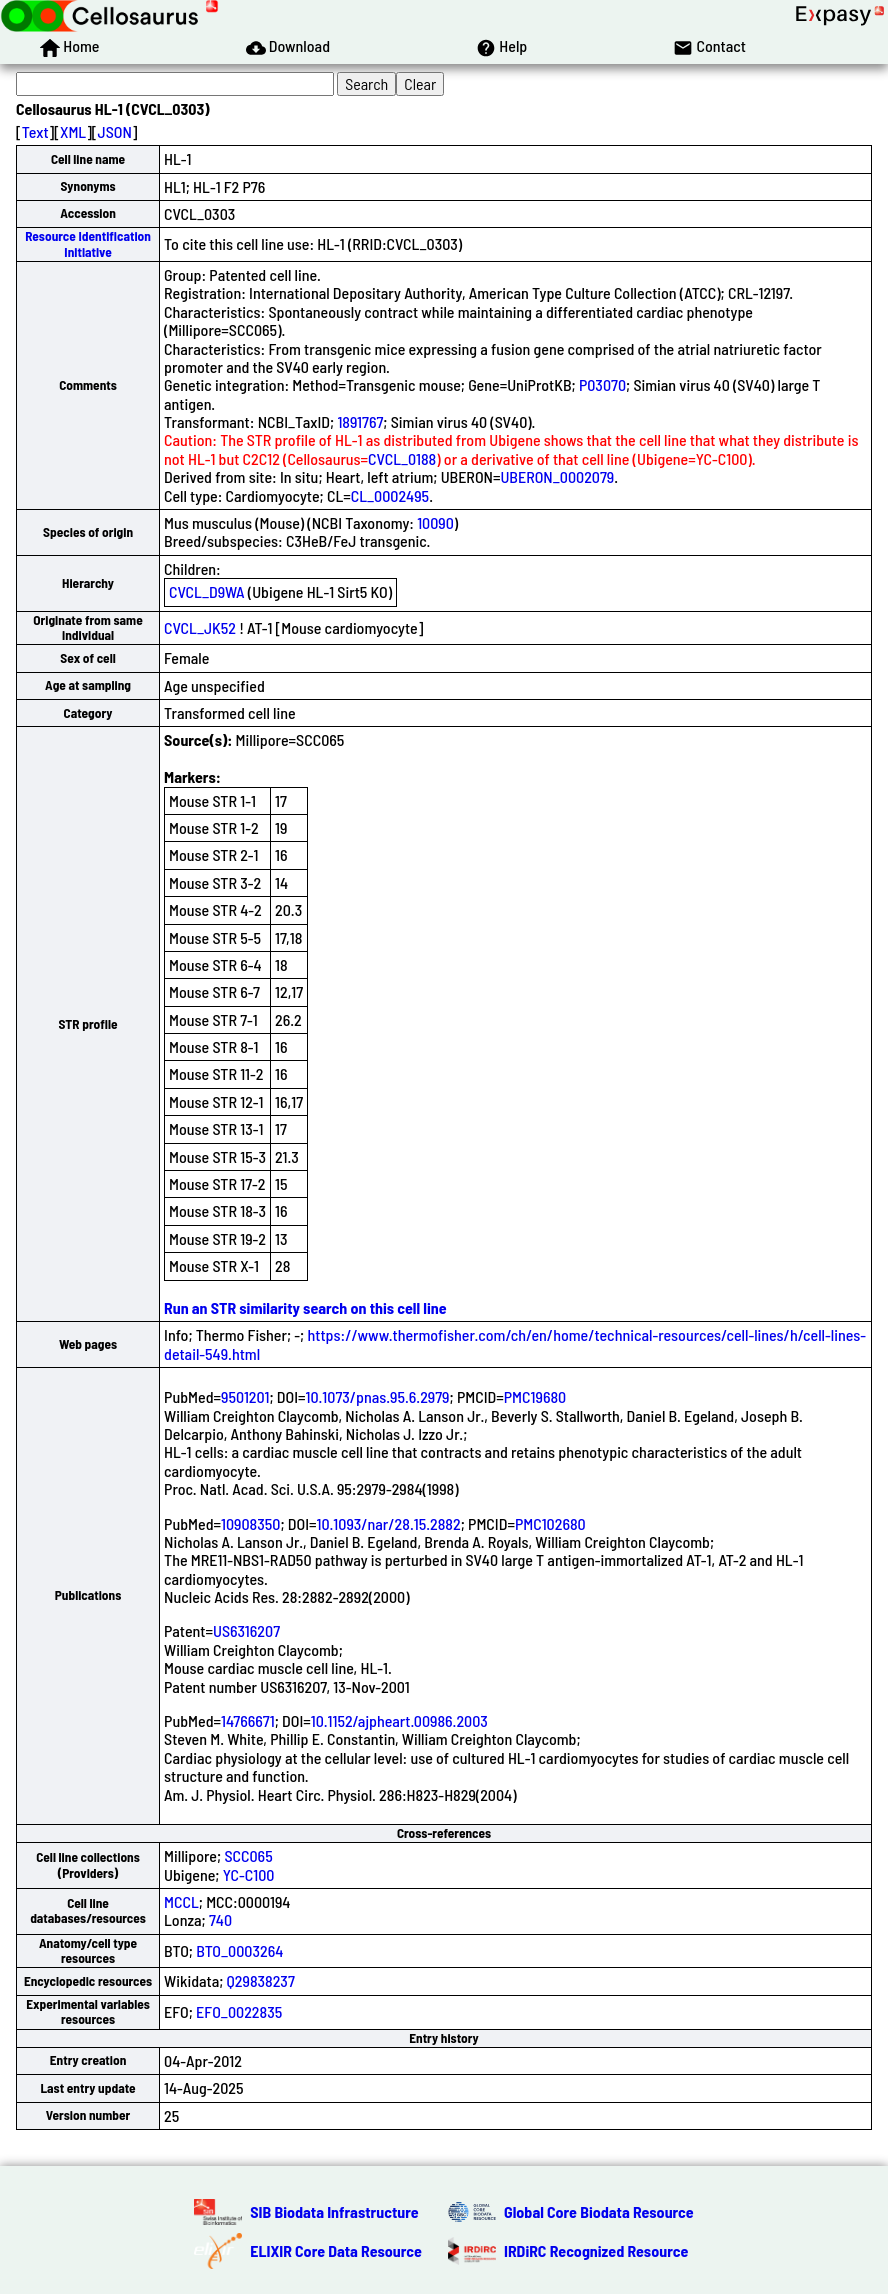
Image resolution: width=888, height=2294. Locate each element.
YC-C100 (249, 1874)
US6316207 (246, 1630)
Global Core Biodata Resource (599, 2211)
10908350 (250, 1523)
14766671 (248, 1720)
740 (220, 1919)
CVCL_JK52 (200, 627)
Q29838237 (261, 1980)
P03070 (602, 384)
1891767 (360, 421)
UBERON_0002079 (557, 476)
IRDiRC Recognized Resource (596, 2250)
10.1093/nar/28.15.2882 (389, 1523)
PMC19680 (535, 1396)
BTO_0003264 (239, 1950)
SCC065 (248, 1855)
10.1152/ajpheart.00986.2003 (399, 1720)
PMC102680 (550, 1523)
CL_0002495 (390, 495)
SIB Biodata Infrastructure (334, 2211)
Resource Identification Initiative (88, 243)
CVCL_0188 (402, 458)
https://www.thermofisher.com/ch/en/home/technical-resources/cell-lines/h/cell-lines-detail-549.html (515, 1343)
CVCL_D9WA (207, 591)
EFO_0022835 (239, 2011)
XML (73, 131)
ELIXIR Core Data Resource (336, 2250)
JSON (115, 131)
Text (35, 131)
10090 (435, 522)
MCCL (181, 1901)
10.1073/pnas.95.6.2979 (377, 1396)
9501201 (245, 1396)
